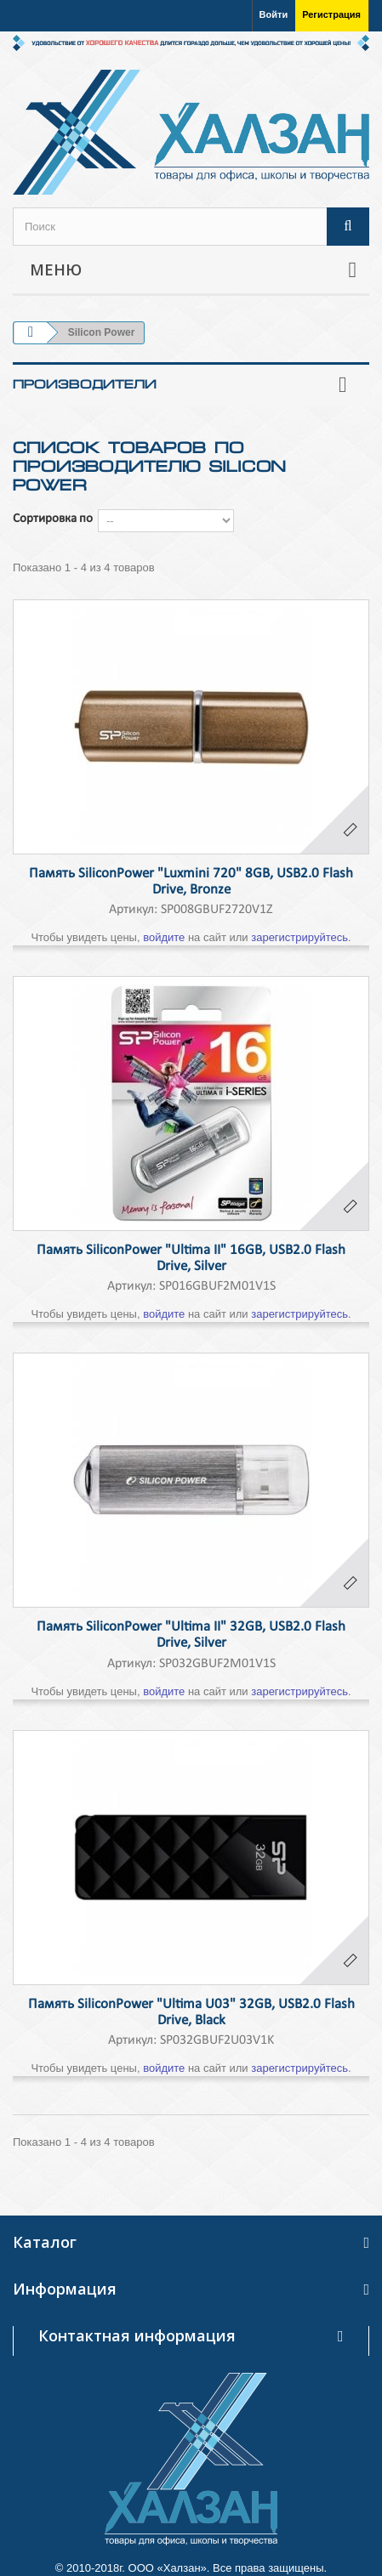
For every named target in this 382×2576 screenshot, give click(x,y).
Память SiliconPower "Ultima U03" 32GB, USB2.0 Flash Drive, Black (191, 2012)
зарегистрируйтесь (299, 937)
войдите (164, 937)
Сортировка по (53, 519)
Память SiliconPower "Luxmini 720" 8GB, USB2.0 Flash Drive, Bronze (191, 881)
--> (166, 520)
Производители (85, 384)
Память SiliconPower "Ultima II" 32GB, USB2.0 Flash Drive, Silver (191, 1635)
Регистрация (331, 14)
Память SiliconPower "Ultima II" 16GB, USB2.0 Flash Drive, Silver (191, 1258)
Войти (273, 14)
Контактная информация (137, 2335)
